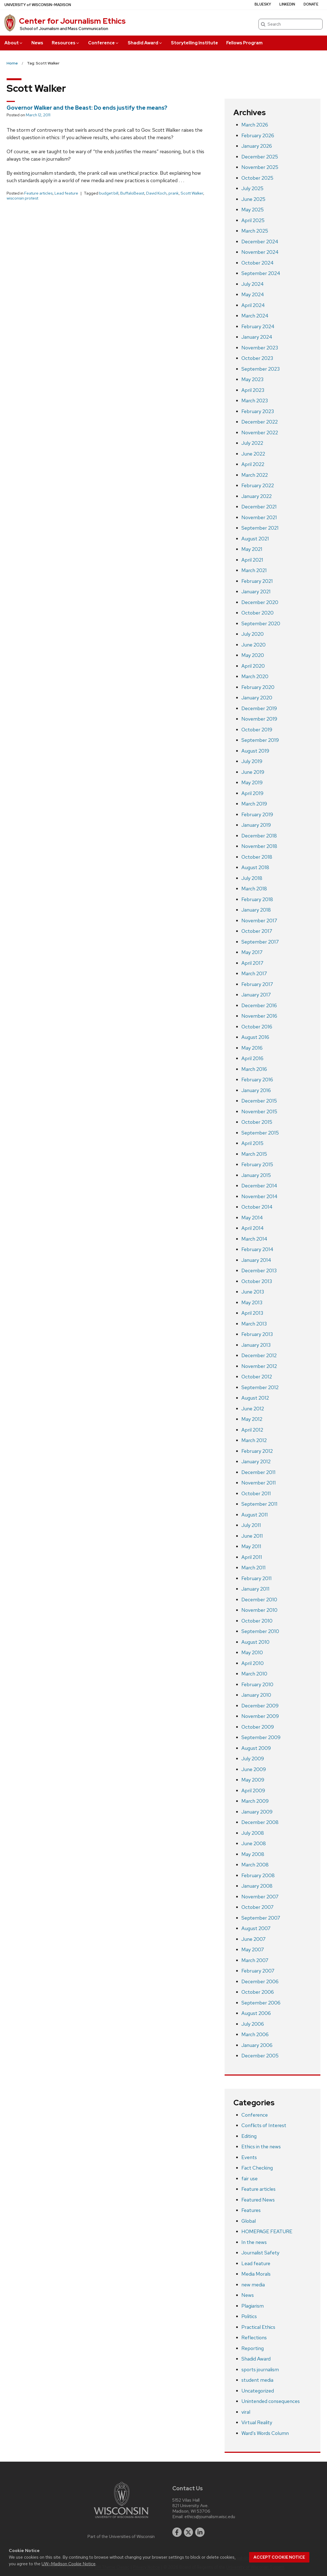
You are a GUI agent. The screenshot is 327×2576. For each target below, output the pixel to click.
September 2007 (260, 1918)
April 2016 (252, 1058)
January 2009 (256, 1812)
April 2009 (253, 1790)
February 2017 (257, 984)
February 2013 (257, 1334)
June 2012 (252, 1408)
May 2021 (251, 549)
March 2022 (254, 475)
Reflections (254, 2337)
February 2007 (257, 1971)
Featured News (258, 2200)
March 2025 (254, 231)
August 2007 (256, 1928)
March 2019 (254, 804)
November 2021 (259, 517)
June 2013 (252, 1292)
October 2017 (256, 931)
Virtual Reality (256, 2422)
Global (248, 2221)
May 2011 (251, 1546)
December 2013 (259, 1270)
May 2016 (252, 1048)
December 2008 (260, 1822)
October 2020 (257, 613)
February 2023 (257, 411)
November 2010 (259, 1610)
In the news (254, 2242)
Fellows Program (244, 43)
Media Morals (256, 2274)
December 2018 (259, 835)
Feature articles (38, 193)
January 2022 (256, 496)
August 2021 (255, 538)
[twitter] (188, 2532)
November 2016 (259, 1016)
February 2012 (257, 1451)
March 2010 (254, 1673)
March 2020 (254, 676)
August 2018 (255, 867)
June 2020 (253, 645)
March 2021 (254, 570)
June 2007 (253, 1939)
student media (257, 2380)
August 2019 (255, 751)
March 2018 (254, 888)
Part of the (121, 2536)
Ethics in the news (261, 2146)
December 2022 (259, 422)
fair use (249, 2178)
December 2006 (260, 1981)
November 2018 (259, 846)
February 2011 (256, 1578)
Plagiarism (252, 2306)
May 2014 (252, 1217)
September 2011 (259, 1504)
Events (249, 2157)
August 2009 (256, 1748)
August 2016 (255, 1037)
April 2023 (252, 390)
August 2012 (255, 1398)
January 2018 (256, 910)
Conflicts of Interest (263, 2125)
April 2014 (252, 1228)
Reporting (252, 2348)
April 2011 (251, 1557)
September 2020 (260, 623)
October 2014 (256, 1207)
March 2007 (254, 1960)
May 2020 (252, 655)
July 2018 (251, 878)
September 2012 (260, 1387)
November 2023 (259, 347)
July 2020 (252, 634)
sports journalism (260, 2369)
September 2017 (260, 942)
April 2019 (252, 793)
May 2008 (252, 1854)
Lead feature (66, 193)
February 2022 (257, 485)
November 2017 (259, 920)
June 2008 (253, 1843)
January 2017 (256, 994)
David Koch (156, 193)
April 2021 (252, 560)
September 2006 (260, 2003)
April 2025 (253, 220)
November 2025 (259, 167)
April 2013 (252, 1313)
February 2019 (257, 814)
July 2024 (252, 284)
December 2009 (260, 1705)
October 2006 (257, 1992)
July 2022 (252, 443)
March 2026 (254, 125)
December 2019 (259, 708)
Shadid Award (145, 43)
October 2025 (257, 178)
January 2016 (256, 1090)
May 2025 (252, 209)
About (13, 43)
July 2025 (252, 188)
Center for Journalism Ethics (72, 21)
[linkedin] (200, 2532)
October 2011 (256, 1493)
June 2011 (252, 1536)
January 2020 (256, 697)
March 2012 (254, 1440)
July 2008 (252, 1833)
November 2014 (259, 1196)
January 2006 (256, 2045)
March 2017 (254, 973)
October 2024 (257, 263)
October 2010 (256, 1621)
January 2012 (256, 1461)
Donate (311, 4)
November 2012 (259, 1366)
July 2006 (252, 2024)
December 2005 (260, 2055)
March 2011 (253, 1567)
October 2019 (256, 729)
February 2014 (257, 1249)
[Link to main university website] (121, 2519)
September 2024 (260, 273)
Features (251, 2210)
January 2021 (256, 591)
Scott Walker (192, 193)
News (37, 43)
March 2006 (255, 2034)
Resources (66, 43)
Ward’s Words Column (265, 2433)
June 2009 (253, 1769)
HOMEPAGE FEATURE (266, 2231)
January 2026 (256, 146)
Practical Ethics (258, 2327)
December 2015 (259, 1101)
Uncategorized (257, 2391)
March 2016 (254, 1069)
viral (245, 2412)
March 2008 (255, 1864)
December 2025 (259, 156)
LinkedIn (287, 4)
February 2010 (257, 1684)
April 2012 (252, 1430)
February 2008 (258, 1875)
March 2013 (254, 1324)
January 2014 (256, 1260)
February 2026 (257, 135)
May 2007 (252, 1949)
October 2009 (257, 1727)
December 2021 (259, 506)
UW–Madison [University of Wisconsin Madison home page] (37, 4)
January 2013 (256, 1345)
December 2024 (259, 241)
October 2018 (256, 857)
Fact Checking (257, 2168)
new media (253, 2284)
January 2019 (256, 825)
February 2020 (257, 687)
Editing (249, 2136)
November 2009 (260, 1716)
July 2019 (251, 761)
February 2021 (257, 581)
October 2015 (256, 1122)
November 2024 (260, 252)
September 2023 (260, 369)
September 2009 (260, 1737)
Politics (249, 2316)
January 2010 (256, 1695)
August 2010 (255, 1642)
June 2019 (252, 772)
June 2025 (253, 199)
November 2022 (259, 432)
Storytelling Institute (194, 43)
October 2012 (256, 1376)
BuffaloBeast (132, 193)
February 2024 (257, 326)
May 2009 (252, 1780)
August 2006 (256, 2013)
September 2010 (260, 1631)
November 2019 (259, 719)
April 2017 (252, 963)
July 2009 (252, 1758)
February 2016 (257, 1079)
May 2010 (252, 1652)
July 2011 (251, 1525)
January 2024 (256, 337)
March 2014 (254, 1239)
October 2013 (256, 1281)
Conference (103, 43)
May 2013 (251, 1302)
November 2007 (260, 1896)
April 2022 (252, 464)
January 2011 (255, 1589)
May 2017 (252, 952)
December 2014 (259, 1185)
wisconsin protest (22, 198)
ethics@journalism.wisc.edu (209, 2517)
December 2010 (259, 1599)
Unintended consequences (270, 2401)
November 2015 (259, 1111)
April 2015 (252, 1143)
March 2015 (254, 1154)
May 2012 (251, 1419)
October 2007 (257, 1907)
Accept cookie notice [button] (279, 2557)
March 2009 (255, 1801)
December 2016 (259, 1005)
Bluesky (263, 4)
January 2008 (256, 1886)
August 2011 (254, 1514)
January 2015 (256, 1175)
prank (173, 193)
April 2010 (252, 1663)
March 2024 (254, 315)
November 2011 (258, 1483)
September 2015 (260, 1133)
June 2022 (253, 454)
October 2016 (256, 1026)
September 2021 (260, 528)
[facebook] (177, 2532)
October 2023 (257, 358)
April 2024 (253, 305)
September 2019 (260, 740)
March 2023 (254, 400)
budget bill (108, 193)
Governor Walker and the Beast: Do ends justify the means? (87, 107)
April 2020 (253, 666)
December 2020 (259, 602)
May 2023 (252, 379)
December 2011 (258, 1472)
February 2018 (257, 899)
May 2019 (252, 782)
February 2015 (257, 1164)
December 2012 (259, 1355)
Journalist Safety (260, 2252)
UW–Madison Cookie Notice (69, 2564)
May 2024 (252, 294)
